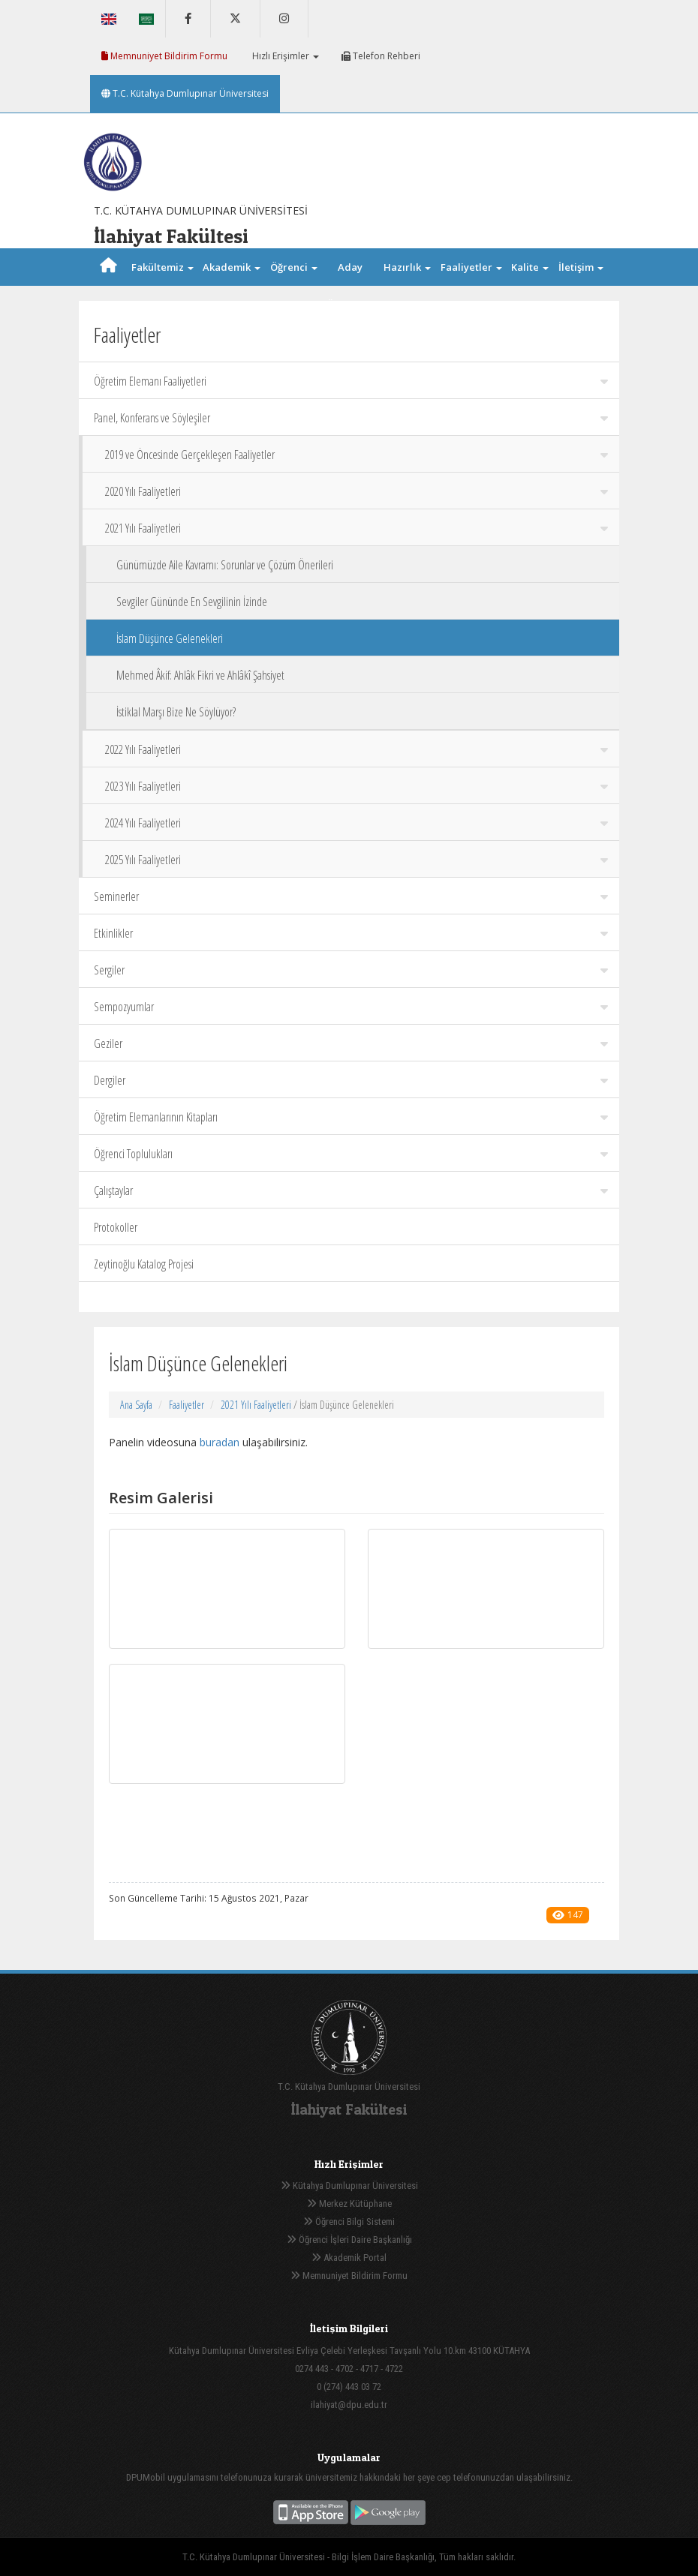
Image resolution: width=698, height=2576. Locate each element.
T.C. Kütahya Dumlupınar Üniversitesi (185, 93)
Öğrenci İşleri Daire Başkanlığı (349, 2239)
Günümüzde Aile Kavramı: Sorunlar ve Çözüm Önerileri (224, 565)
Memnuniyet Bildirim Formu (164, 56)
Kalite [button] (530, 267)
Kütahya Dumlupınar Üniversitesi (349, 2185)
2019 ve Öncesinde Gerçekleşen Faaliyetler (356, 454)
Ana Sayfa (136, 1405)
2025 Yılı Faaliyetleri (356, 859)
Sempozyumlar (351, 1006)
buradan (219, 1442)
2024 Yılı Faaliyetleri (356, 823)
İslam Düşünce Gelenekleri (169, 638)
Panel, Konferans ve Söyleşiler (351, 418)
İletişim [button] (580, 267)
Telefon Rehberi (380, 56)
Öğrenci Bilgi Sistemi (349, 2221)
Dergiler (351, 1080)
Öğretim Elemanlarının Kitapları (351, 1117)
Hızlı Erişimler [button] (284, 56)
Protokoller (115, 1227)
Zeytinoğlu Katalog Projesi (144, 1264)
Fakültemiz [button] (162, 267)
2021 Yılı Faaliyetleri (356, 528)
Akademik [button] (231, 267)
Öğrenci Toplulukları (351, 1153)
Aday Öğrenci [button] (350, 285)
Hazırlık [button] (407, 267)
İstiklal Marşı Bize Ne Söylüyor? (176, 712)
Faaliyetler (186, 1405)
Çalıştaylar (351, 1190)
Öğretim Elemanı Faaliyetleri (351, 381)
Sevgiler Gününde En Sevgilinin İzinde (191, 601)
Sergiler (351, 970)
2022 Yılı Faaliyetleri (356, 749)
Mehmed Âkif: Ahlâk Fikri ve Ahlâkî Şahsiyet (200, 675)
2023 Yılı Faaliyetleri (356, 786)
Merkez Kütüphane (349, 2203)
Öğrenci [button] (293, 267)
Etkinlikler (351, 933)
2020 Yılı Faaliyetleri (356, 491)
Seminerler (351, 896)
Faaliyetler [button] (471, 267)
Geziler (351, 1043)
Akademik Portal (349, 2257)
